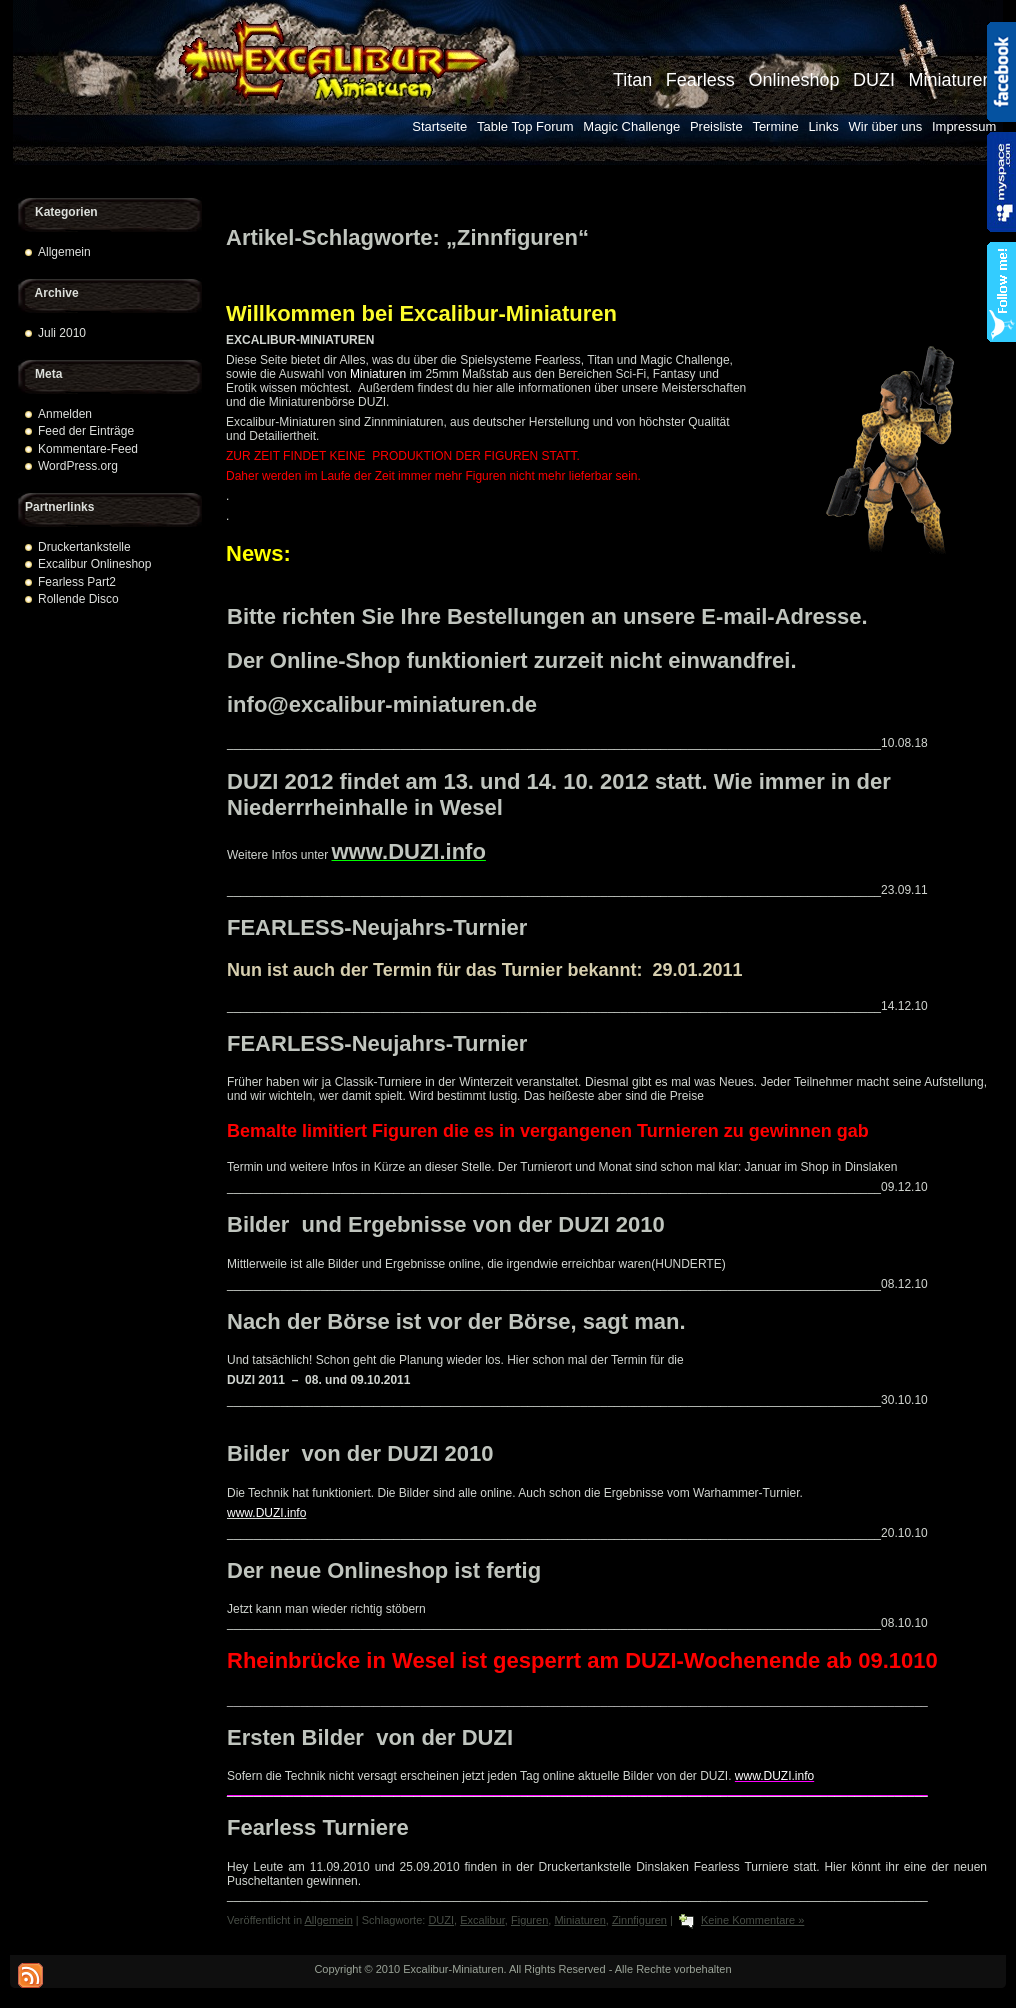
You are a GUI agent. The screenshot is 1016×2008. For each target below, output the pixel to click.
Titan (632, 80)
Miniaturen (950, 80)
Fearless (700, 80)
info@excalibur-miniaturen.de (382, 704)
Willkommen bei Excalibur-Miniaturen (421, 313)
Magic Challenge (631, 126)
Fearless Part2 (77, 582)
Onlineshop (793, 80)
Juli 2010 (62, 333)
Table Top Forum (525, 126)
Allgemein (64, 252)
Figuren (529, 1920)
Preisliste (716, 126)
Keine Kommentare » (752, 1920)
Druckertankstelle (84, 547)
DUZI (874, 80)
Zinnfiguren (639, 1920)
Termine (775, 126)
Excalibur (482, 1920)
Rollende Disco (78, 599)
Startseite (439, 126)
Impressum (964, 126)
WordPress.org (78, 466)
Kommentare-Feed (88, 449)
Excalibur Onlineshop (94, 564)
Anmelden (65, 414)
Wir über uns (886, 126)
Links (823, 126)
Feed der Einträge (86, 431)
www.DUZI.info (409, 851)
